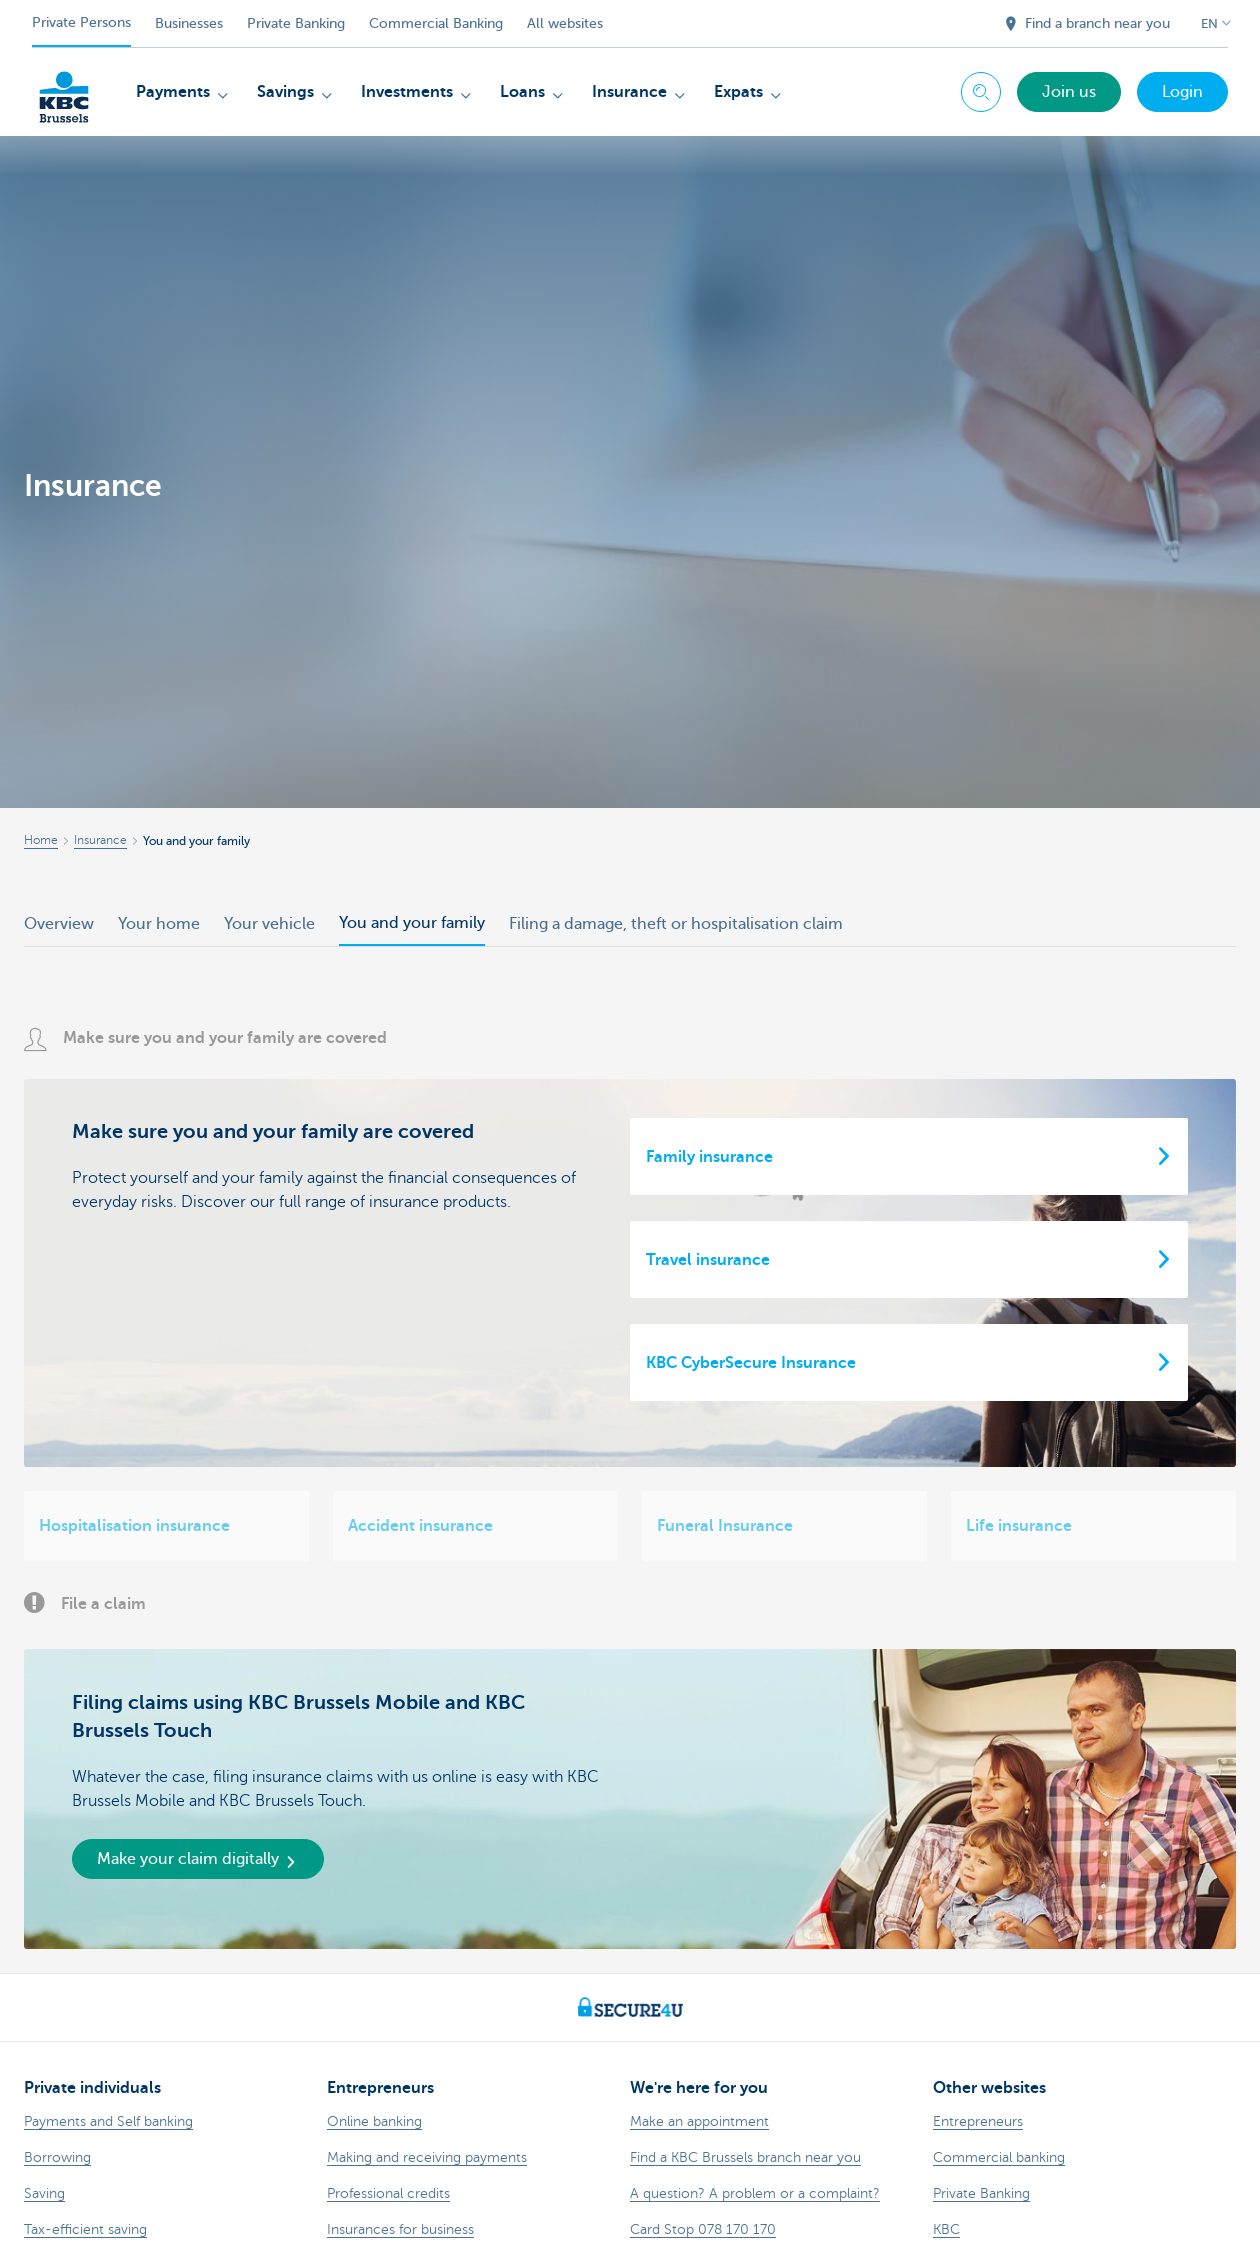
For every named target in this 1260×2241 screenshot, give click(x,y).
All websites (565, 23)
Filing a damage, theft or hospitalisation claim (676, 924)
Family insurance (709, 1157)
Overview (59, 924)
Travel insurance (708, 1260)
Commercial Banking (436, 23)
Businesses (189, 23)
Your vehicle (269, 924)
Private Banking (296, 23)
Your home (159, 924)
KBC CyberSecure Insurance (751, 1363)
